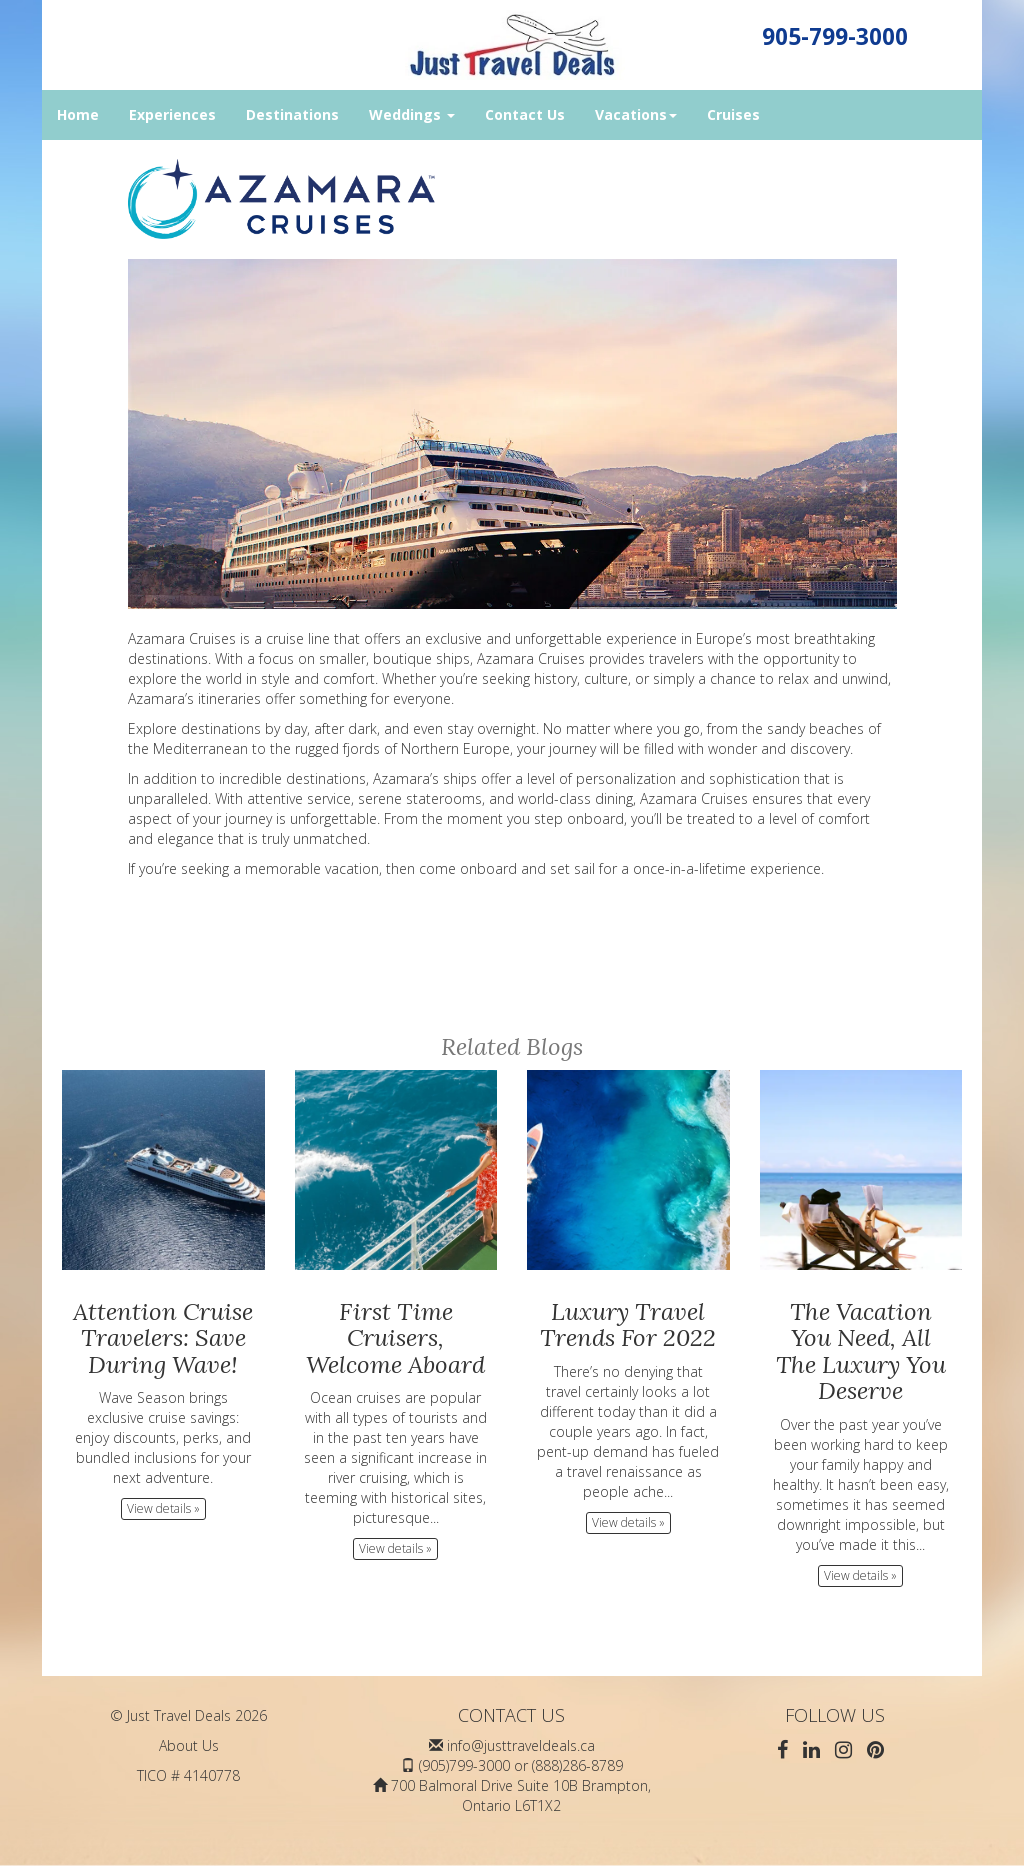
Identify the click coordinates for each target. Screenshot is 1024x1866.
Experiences (172, 114)
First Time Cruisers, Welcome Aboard (395, 1338)
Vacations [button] (636, 114)
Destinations (292, 114)
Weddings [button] (412, 114)
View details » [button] (163, 1508)
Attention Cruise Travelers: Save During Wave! (163, 1338)
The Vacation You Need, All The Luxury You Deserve (861, 1351)
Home (78, 114)
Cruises (733, 114)
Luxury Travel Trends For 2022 (628, 1324)
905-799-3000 (835, 36)
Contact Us (525, 114)
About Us (189, 1745)
